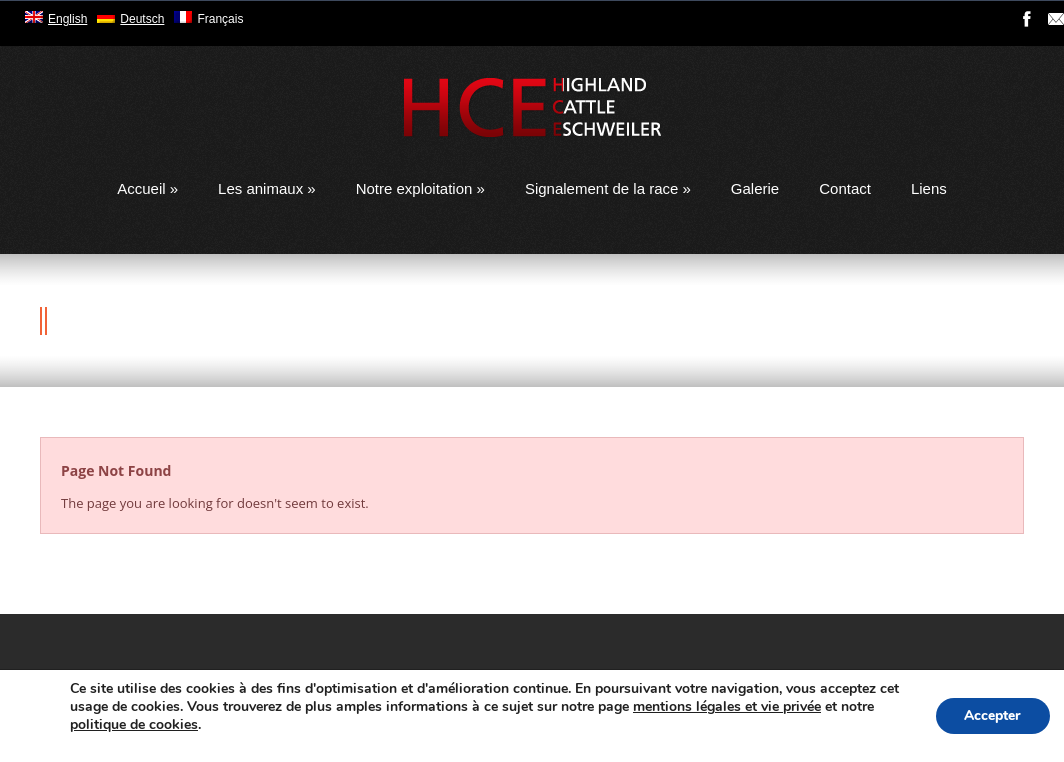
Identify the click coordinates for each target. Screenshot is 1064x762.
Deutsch (142, 19)
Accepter (990, 715)
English (67, 19)
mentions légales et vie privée (750, 706)
